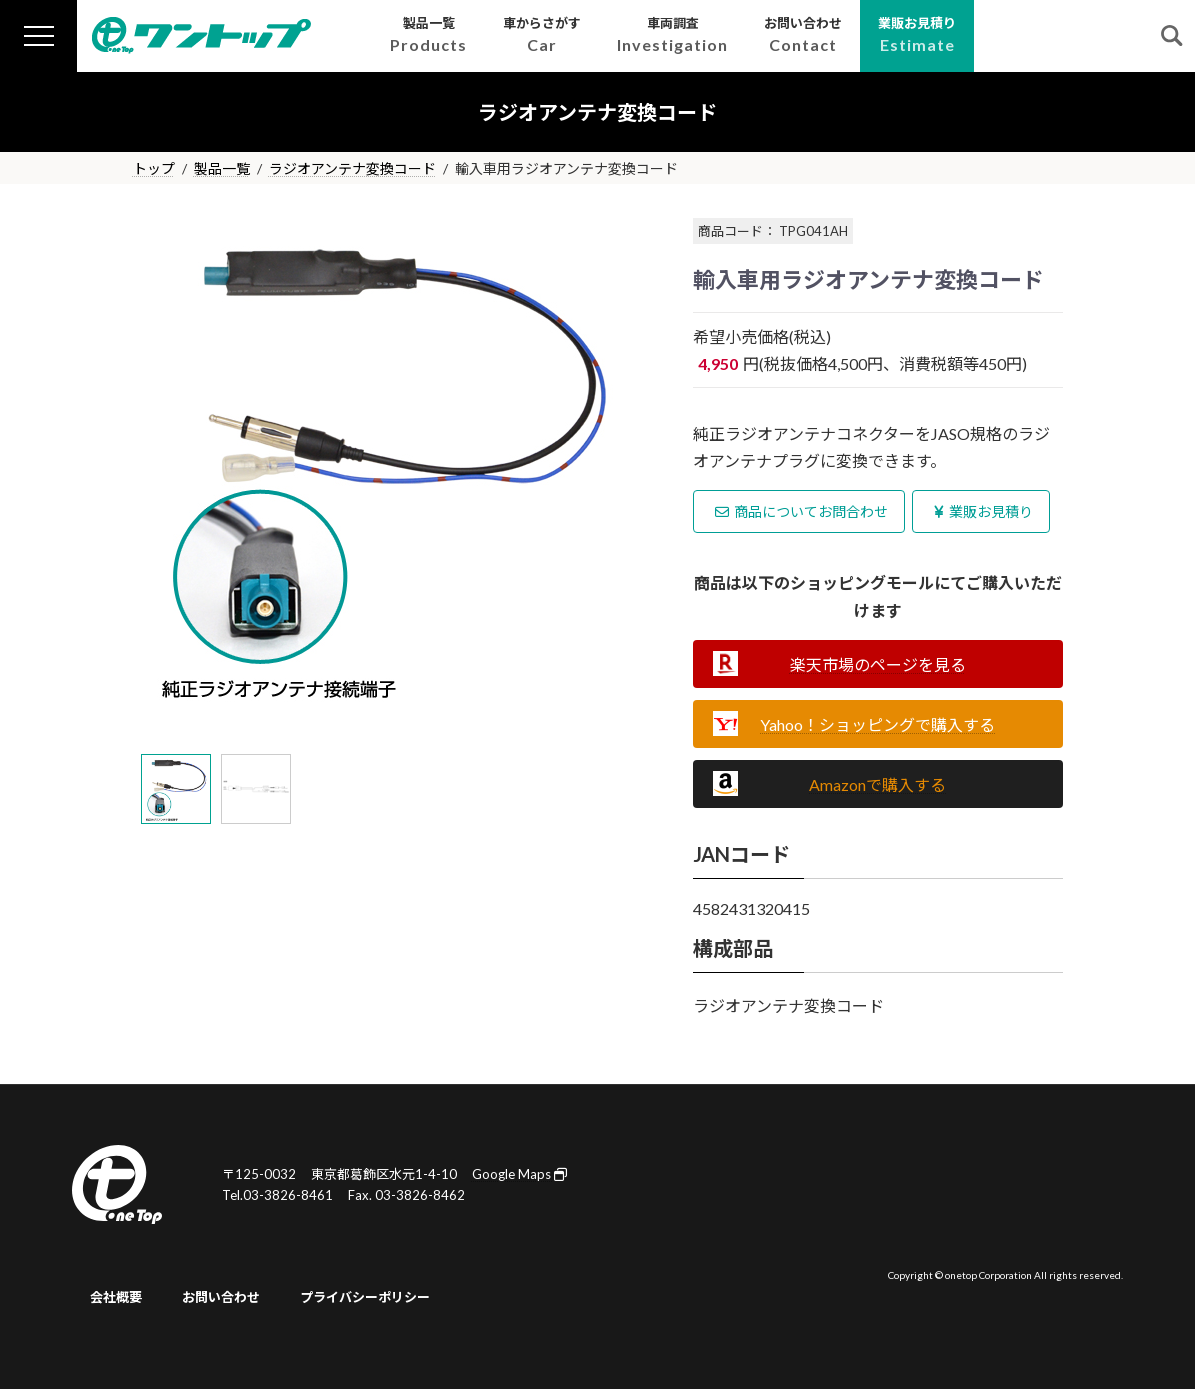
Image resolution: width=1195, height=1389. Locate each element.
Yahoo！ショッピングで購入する (877, 724)
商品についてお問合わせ (801, 511)
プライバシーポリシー (365, 1297)
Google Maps (519, 1174)
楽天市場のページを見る (878, 664)
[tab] (176, 789)
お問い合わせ (221, 1297)
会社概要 (116, 1297)
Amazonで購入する (877, 784)
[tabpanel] (398, 464)
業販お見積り (983, 511)
